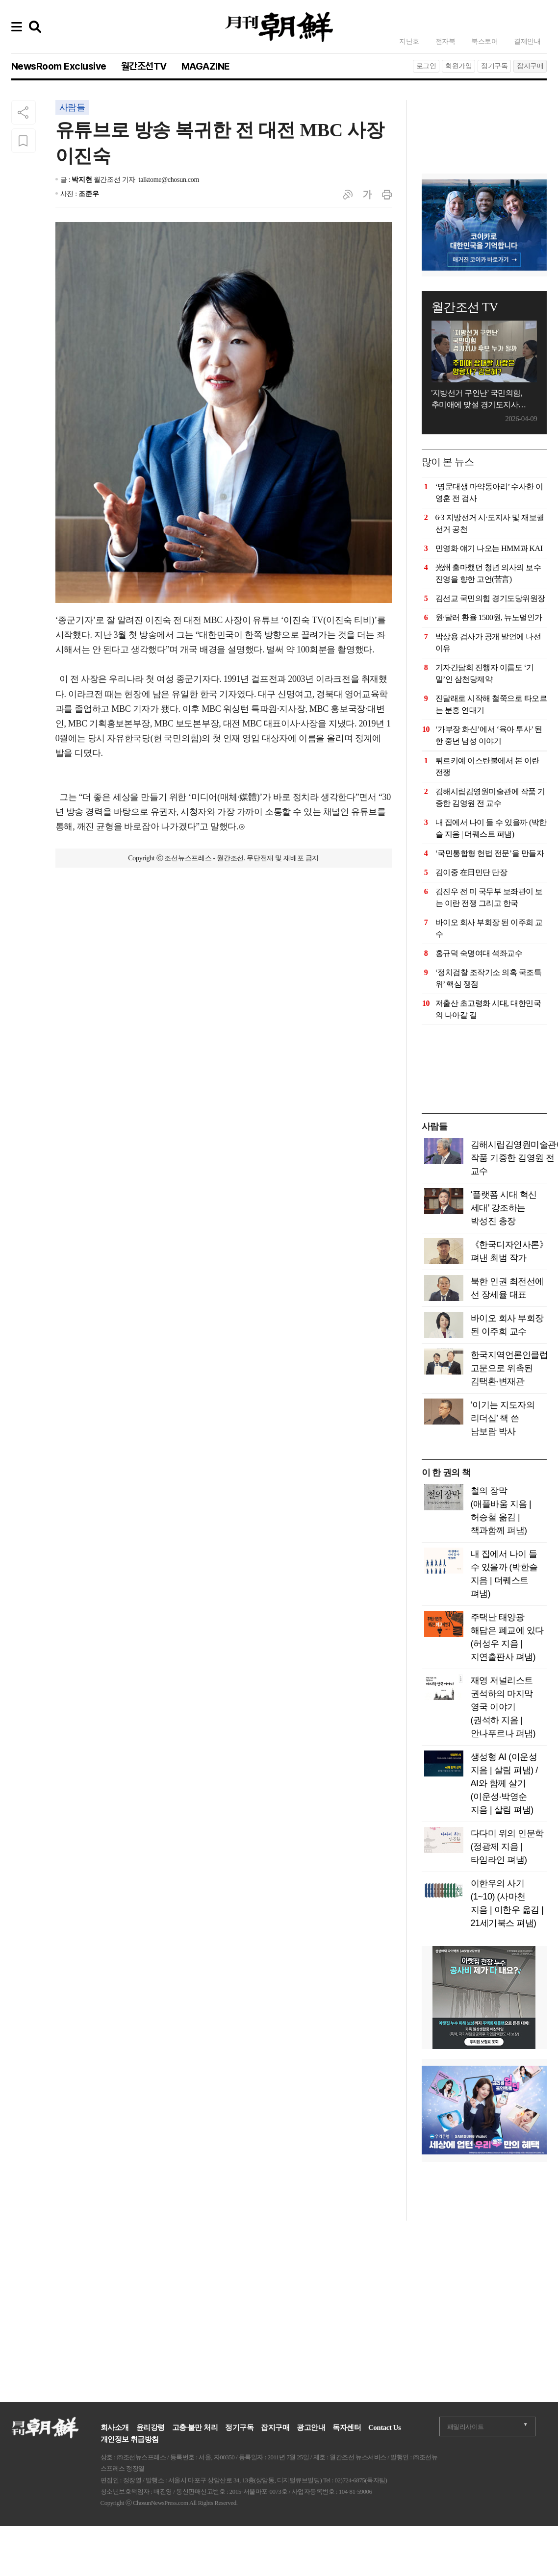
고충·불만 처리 (195, 2427)
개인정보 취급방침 (130, 2439)
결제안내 (527, 41)
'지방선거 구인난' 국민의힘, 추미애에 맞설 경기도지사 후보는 (477, 400)
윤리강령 (150, 2427)
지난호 (409, 41)
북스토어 (484, 41)
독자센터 (346, 2427)
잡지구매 (530, 66)
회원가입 (458, 66)
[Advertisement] (484, 124)
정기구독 (494, 66)
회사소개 (115, 2427)
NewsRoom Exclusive (58, 66)
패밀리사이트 (465, 2426)
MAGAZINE (205, 66)
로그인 (426, 66)
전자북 (445, 41)
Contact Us (384, 2427)
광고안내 (311, 2427)
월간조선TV (144, 66)
